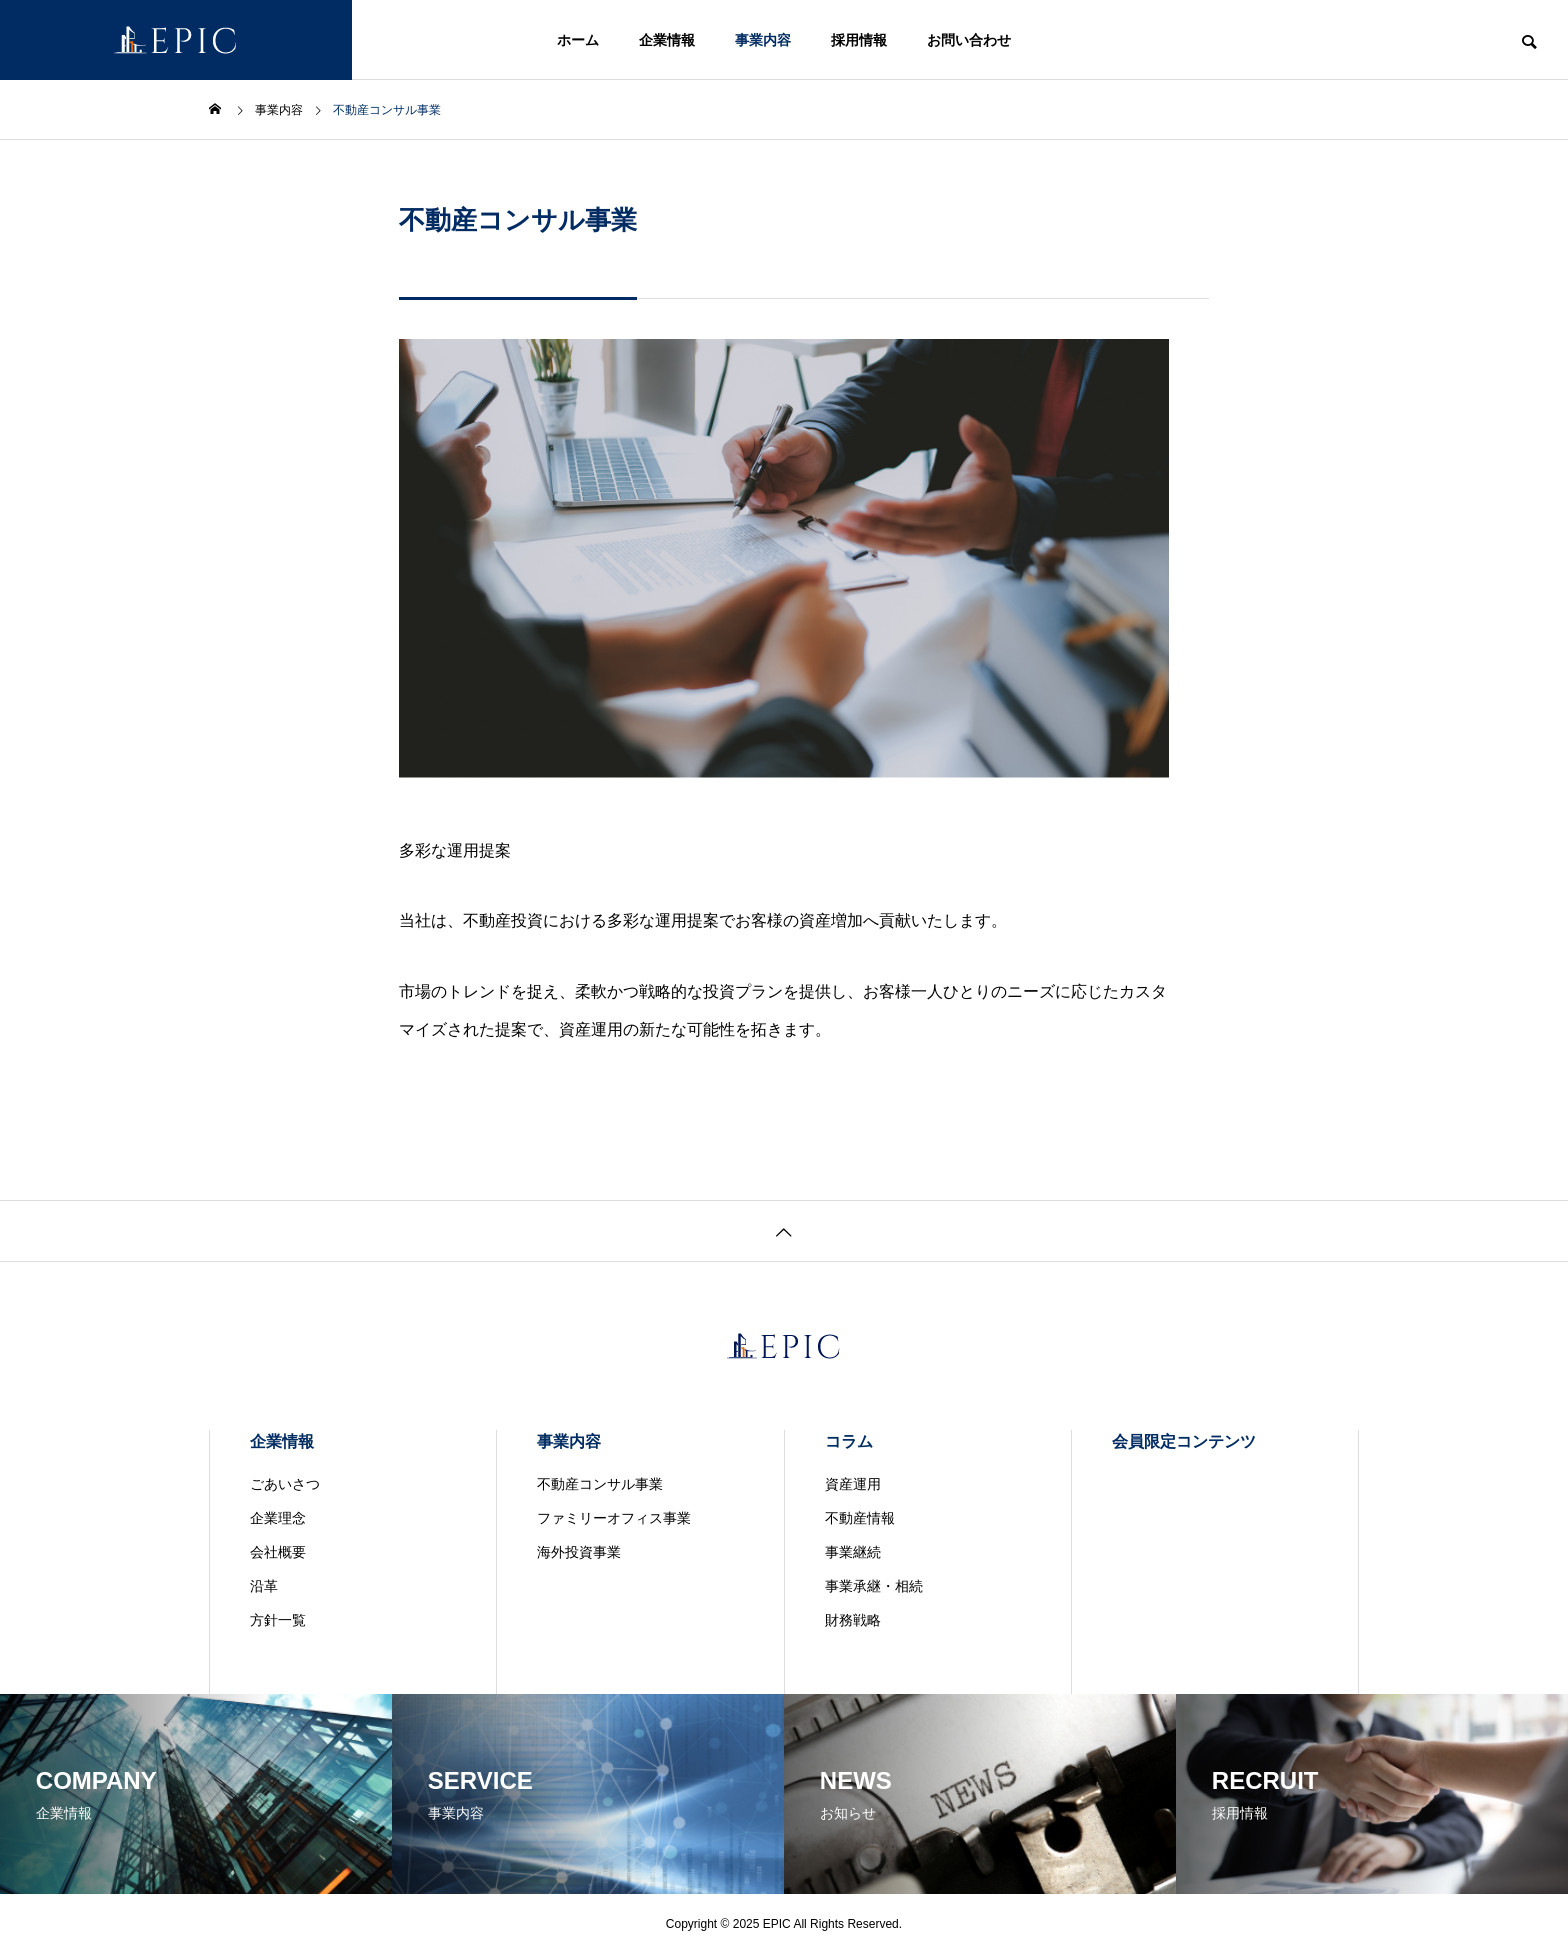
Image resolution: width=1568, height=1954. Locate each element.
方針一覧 (278, 1620)
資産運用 (853, 1484)
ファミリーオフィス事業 (614, 1518)
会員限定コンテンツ (1184, 1441)
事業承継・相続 (874, 1586)
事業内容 (763, 40)
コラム (849, 1441)
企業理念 (278, 1518)
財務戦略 (853, 1620)
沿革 (264, 1586)
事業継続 (853, 1552)
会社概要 (278, 1552)
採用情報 (859, 40)
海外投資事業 (579, 1552)
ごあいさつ (285, 1484)
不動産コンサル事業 (600, 1484)
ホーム (578, 40)
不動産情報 (860, 1518)
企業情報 (667, 40)
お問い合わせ (969, 40)
